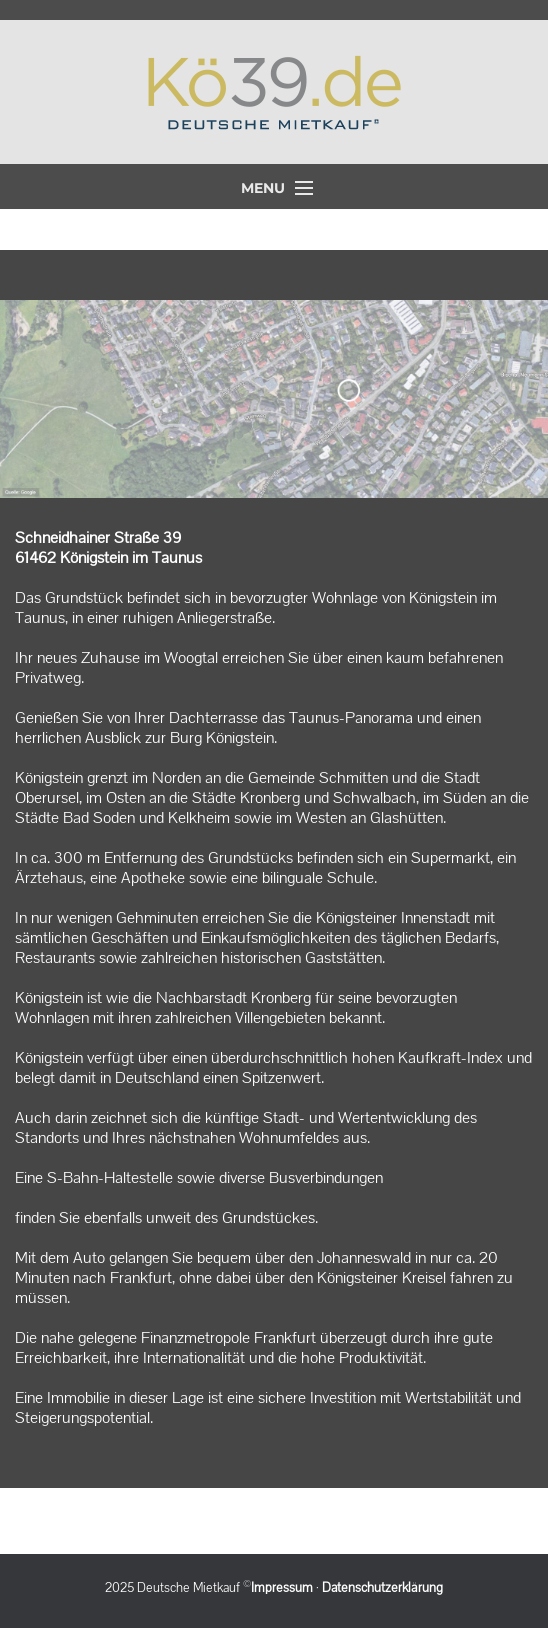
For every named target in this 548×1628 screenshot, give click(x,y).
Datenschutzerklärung (382, 1588)
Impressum (282, 1588)
